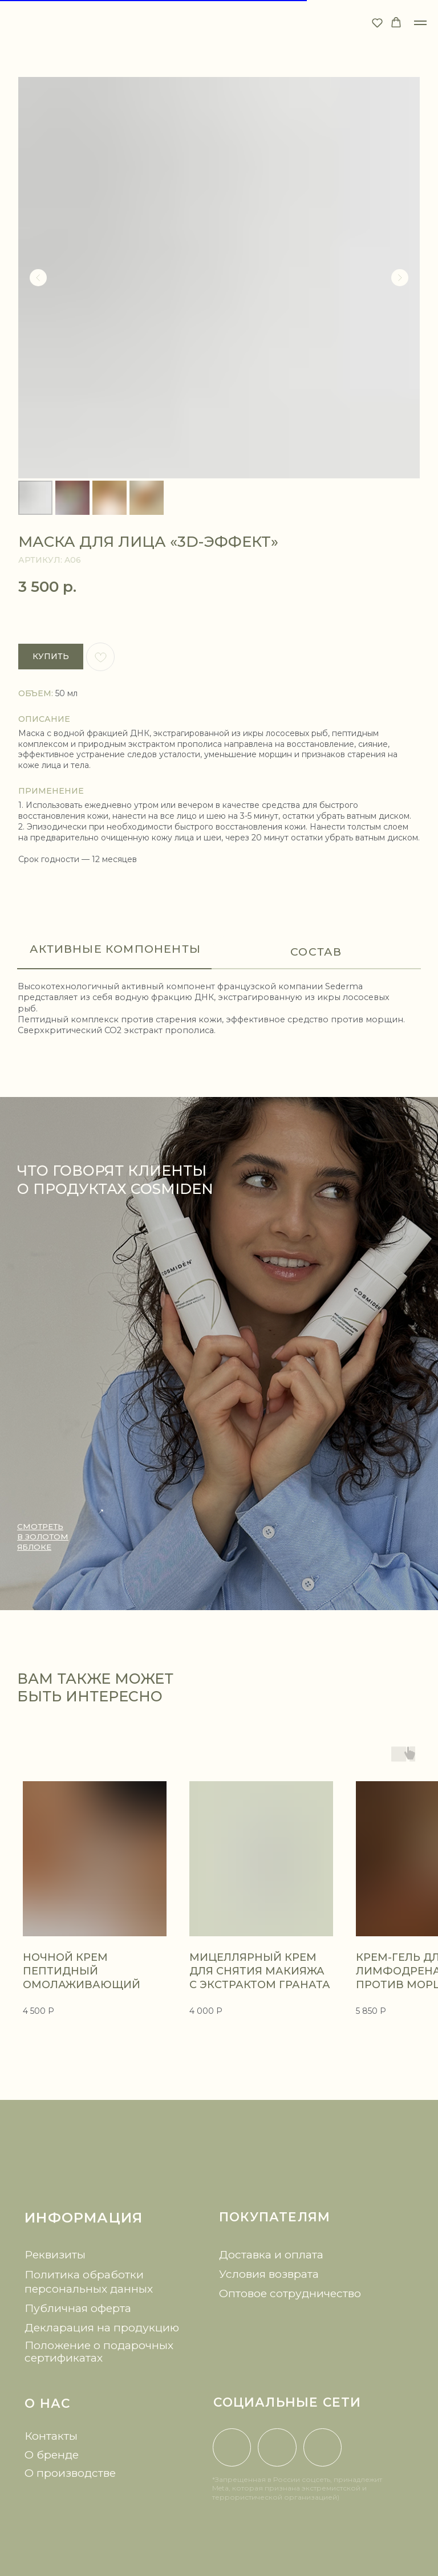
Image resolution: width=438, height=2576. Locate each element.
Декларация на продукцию (102, 2327)
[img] (219, 2166)
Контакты (51, 2436)
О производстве (70, 2473)
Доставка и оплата (271, 2254)
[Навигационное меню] (420, 23)
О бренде (52, 2454)
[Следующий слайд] (399, 277)
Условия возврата (269, 2274)
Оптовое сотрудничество (290, 2293)
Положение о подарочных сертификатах (99, 2351)
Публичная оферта (78, 2308)
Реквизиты (55, 2254)
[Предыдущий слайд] (38, 277)
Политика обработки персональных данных (89, 2281)
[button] (377, 22)
